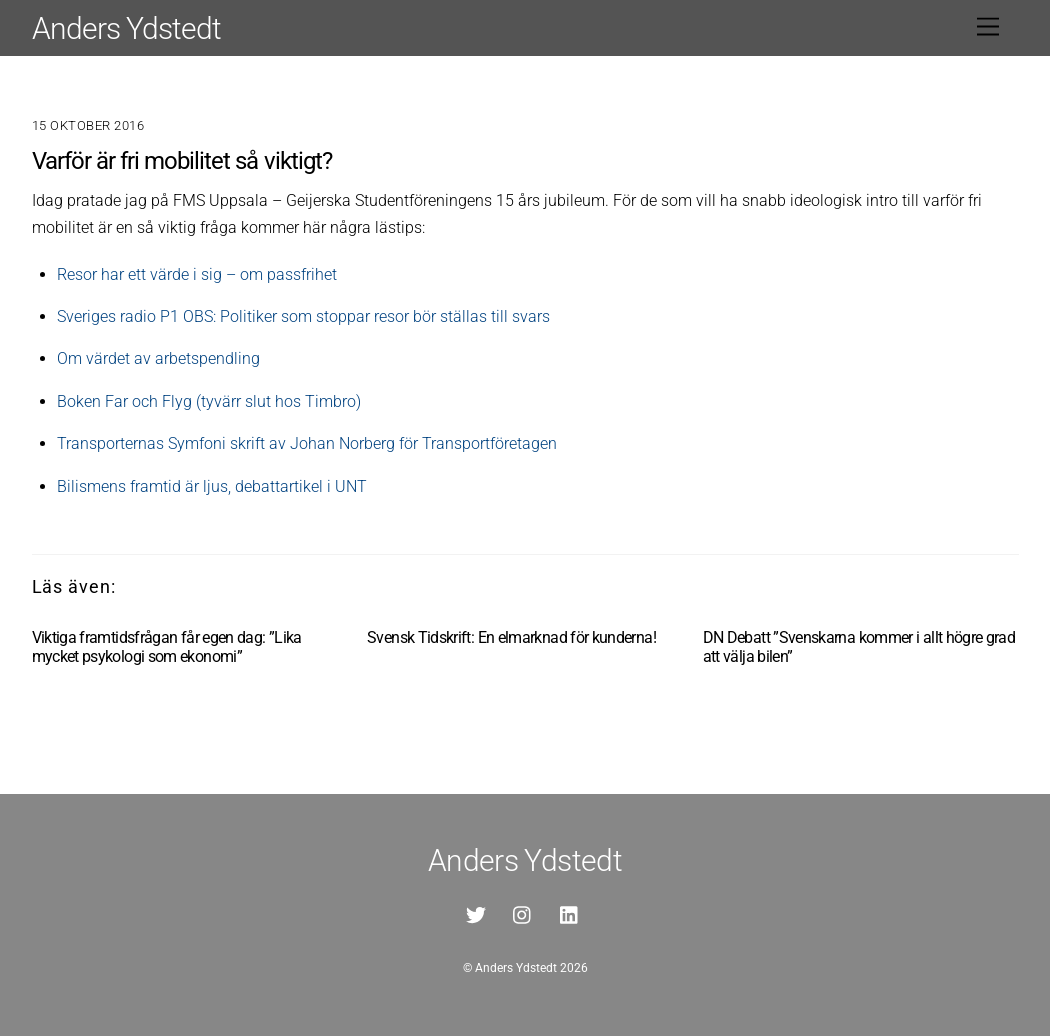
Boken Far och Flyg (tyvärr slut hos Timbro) (209, 401)
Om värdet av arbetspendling (158, 358)
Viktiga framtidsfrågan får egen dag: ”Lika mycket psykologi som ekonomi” (167, 647)
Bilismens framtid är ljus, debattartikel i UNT (212, 486)
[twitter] (476, 913)
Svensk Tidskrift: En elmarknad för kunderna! (511, 637)
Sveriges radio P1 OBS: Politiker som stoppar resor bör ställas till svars (303, 316)
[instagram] (523, 913)
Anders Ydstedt (516, 968)
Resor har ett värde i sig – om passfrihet (197, 274)
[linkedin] (570, 913)
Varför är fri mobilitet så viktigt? (182, 161)
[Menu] (988, 27)
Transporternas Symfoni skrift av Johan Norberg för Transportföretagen (307, 443)
